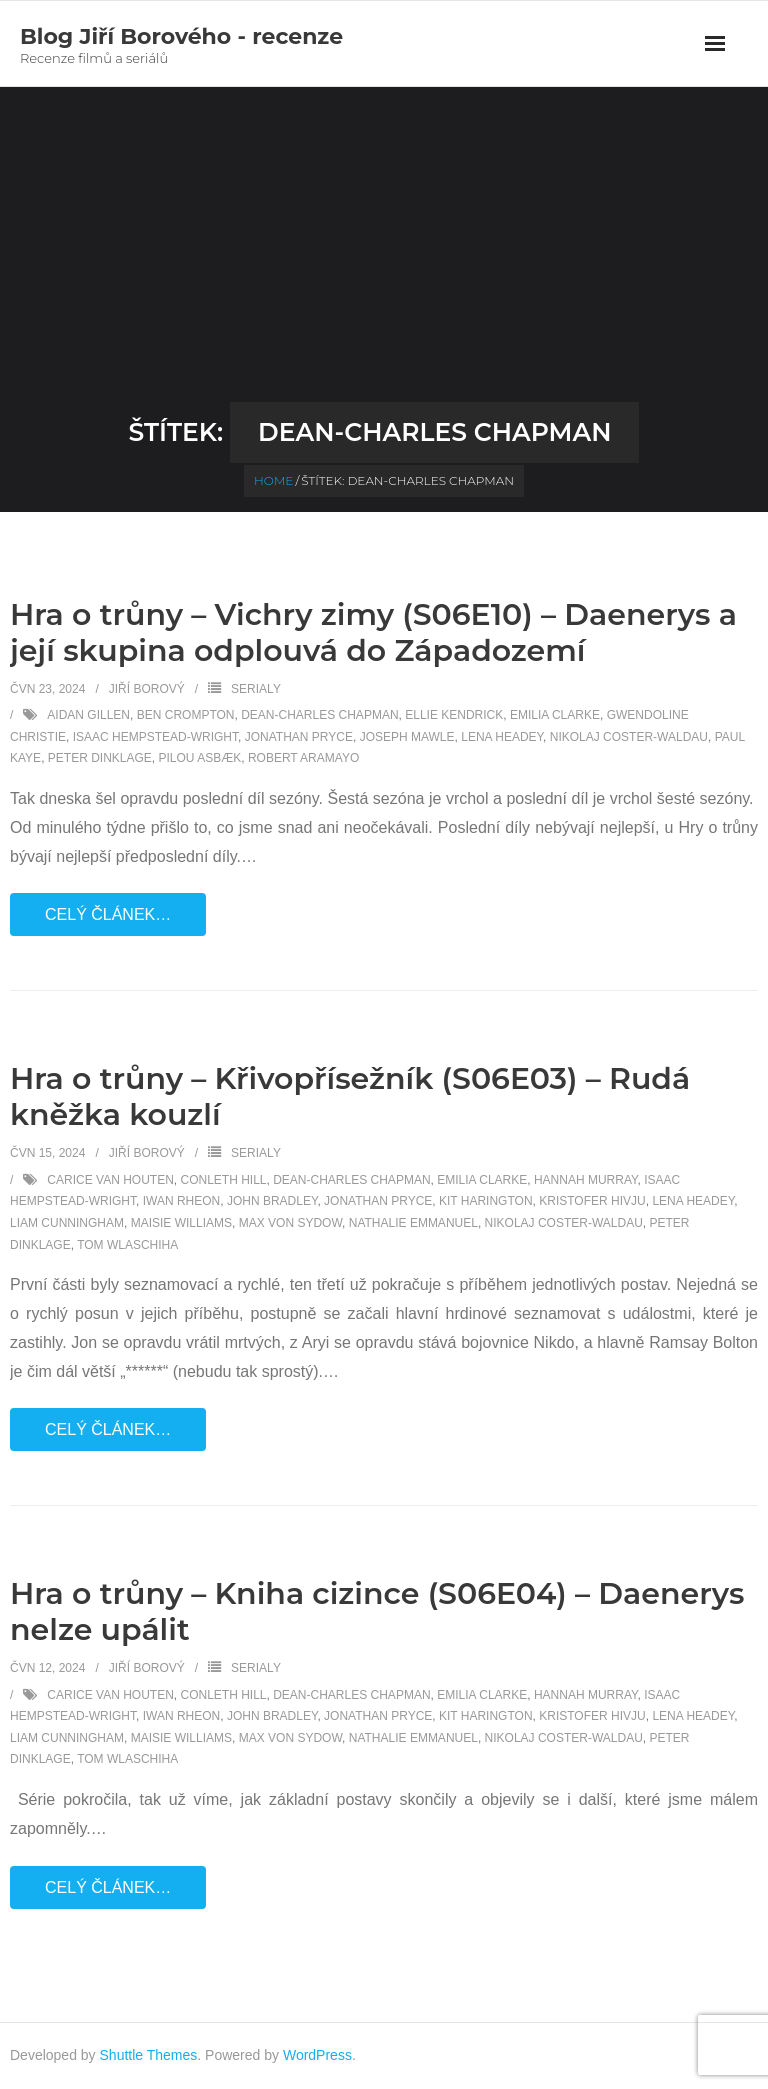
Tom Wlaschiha (127, 1245)
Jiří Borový (147, 689)
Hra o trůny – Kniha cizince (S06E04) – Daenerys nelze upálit (377, 1611)
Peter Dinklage (100, 758)
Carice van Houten (110, 1180)
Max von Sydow (290, 1223)
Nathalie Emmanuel (413, 1223)
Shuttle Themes (149, 2055)
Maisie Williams (181, 1223)
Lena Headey (502, 737)
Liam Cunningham (67, 1223)
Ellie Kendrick (454, 715)
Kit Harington (486, 1201)
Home (273, 480)
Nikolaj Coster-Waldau (629, 737)
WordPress (317, 2055)
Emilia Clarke (555, 715)
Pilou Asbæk (200, 758)
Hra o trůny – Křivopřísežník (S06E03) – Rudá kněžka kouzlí (350, 1096)
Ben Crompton (186, 715)
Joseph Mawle (407, 737)
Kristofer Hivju (592, 1201)
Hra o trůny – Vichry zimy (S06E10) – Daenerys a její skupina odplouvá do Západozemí (373, 632)
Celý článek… (108, 914)
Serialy (256, 689)
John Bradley (272, 1201)
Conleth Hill (223, 1180)
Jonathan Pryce (299, 737)
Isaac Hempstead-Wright (155, 737)
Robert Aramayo (303, 758)
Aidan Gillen (88, 715)
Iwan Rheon (182, 1201)
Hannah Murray (586, 1180)
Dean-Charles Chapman (319, 715)
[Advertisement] (384, 252)
